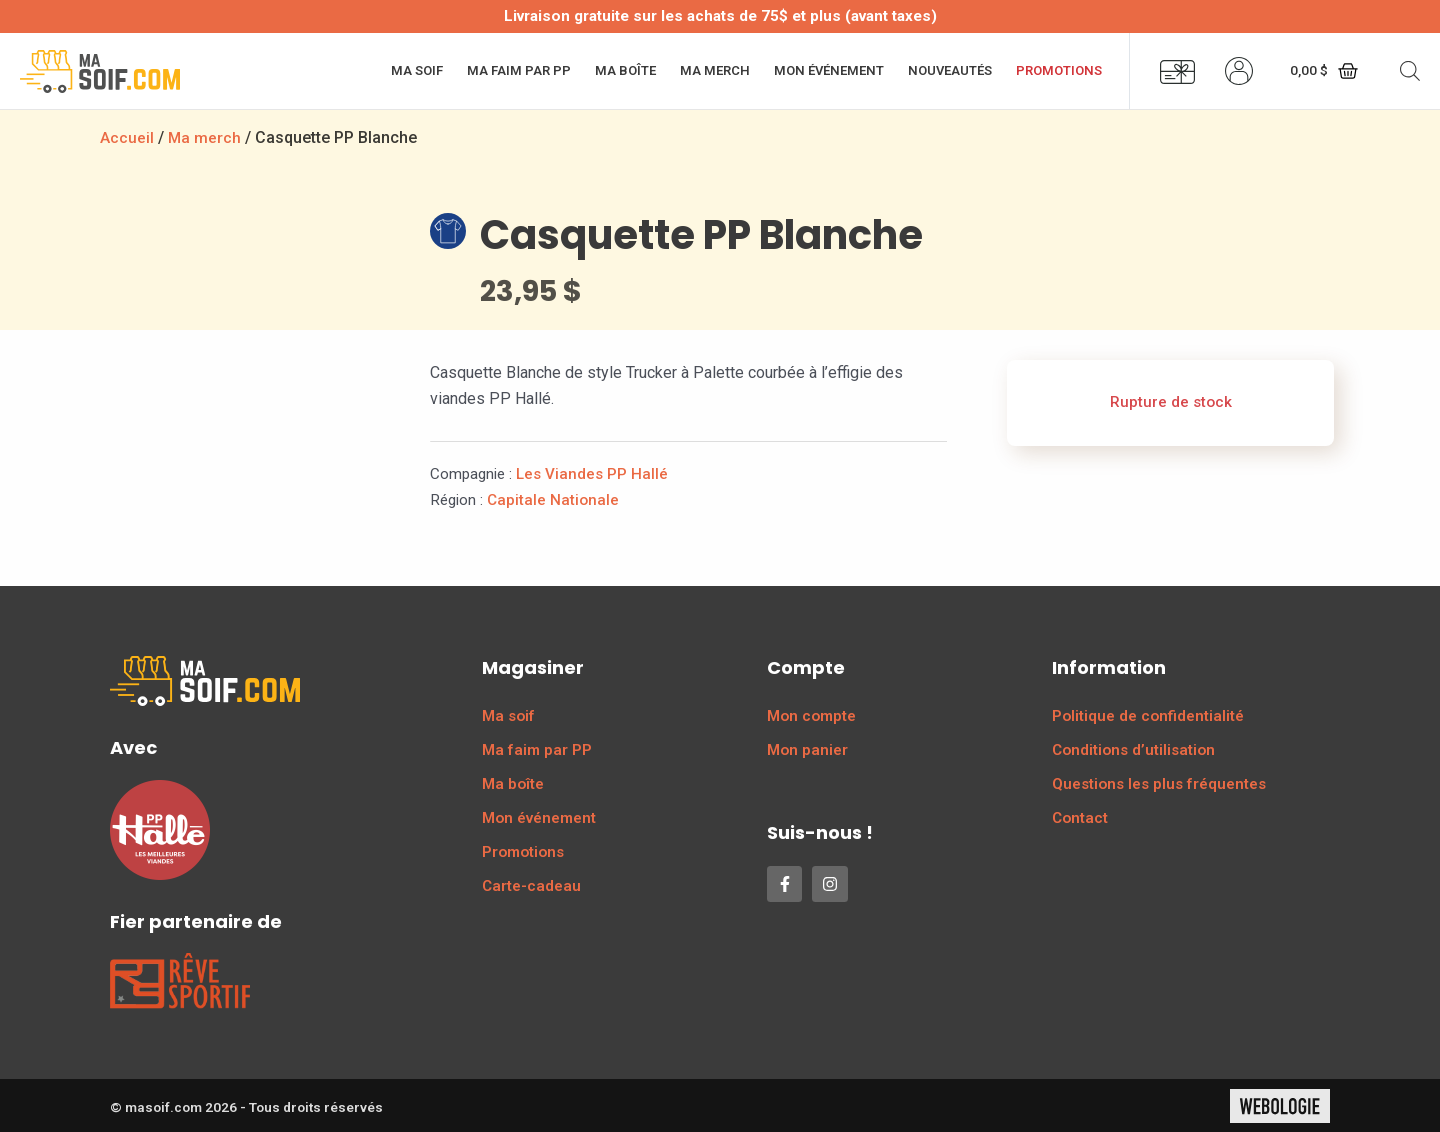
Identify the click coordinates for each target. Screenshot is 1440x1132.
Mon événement (829, 70)
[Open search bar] (1410, 71)
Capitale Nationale (553, 499)
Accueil (127, 137)
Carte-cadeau (531, 885)
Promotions (1059, 70)
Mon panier (807, 749)
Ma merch (715, 70)
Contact (1080, 817)
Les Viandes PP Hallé (592, 473)
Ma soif (417, 70)
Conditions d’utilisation (1133, 749)
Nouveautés (950, 70)
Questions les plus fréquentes (1159, 783)
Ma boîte (625, 70)
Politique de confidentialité (1148, 715)
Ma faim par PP (519, 70)
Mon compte (811, 715)
